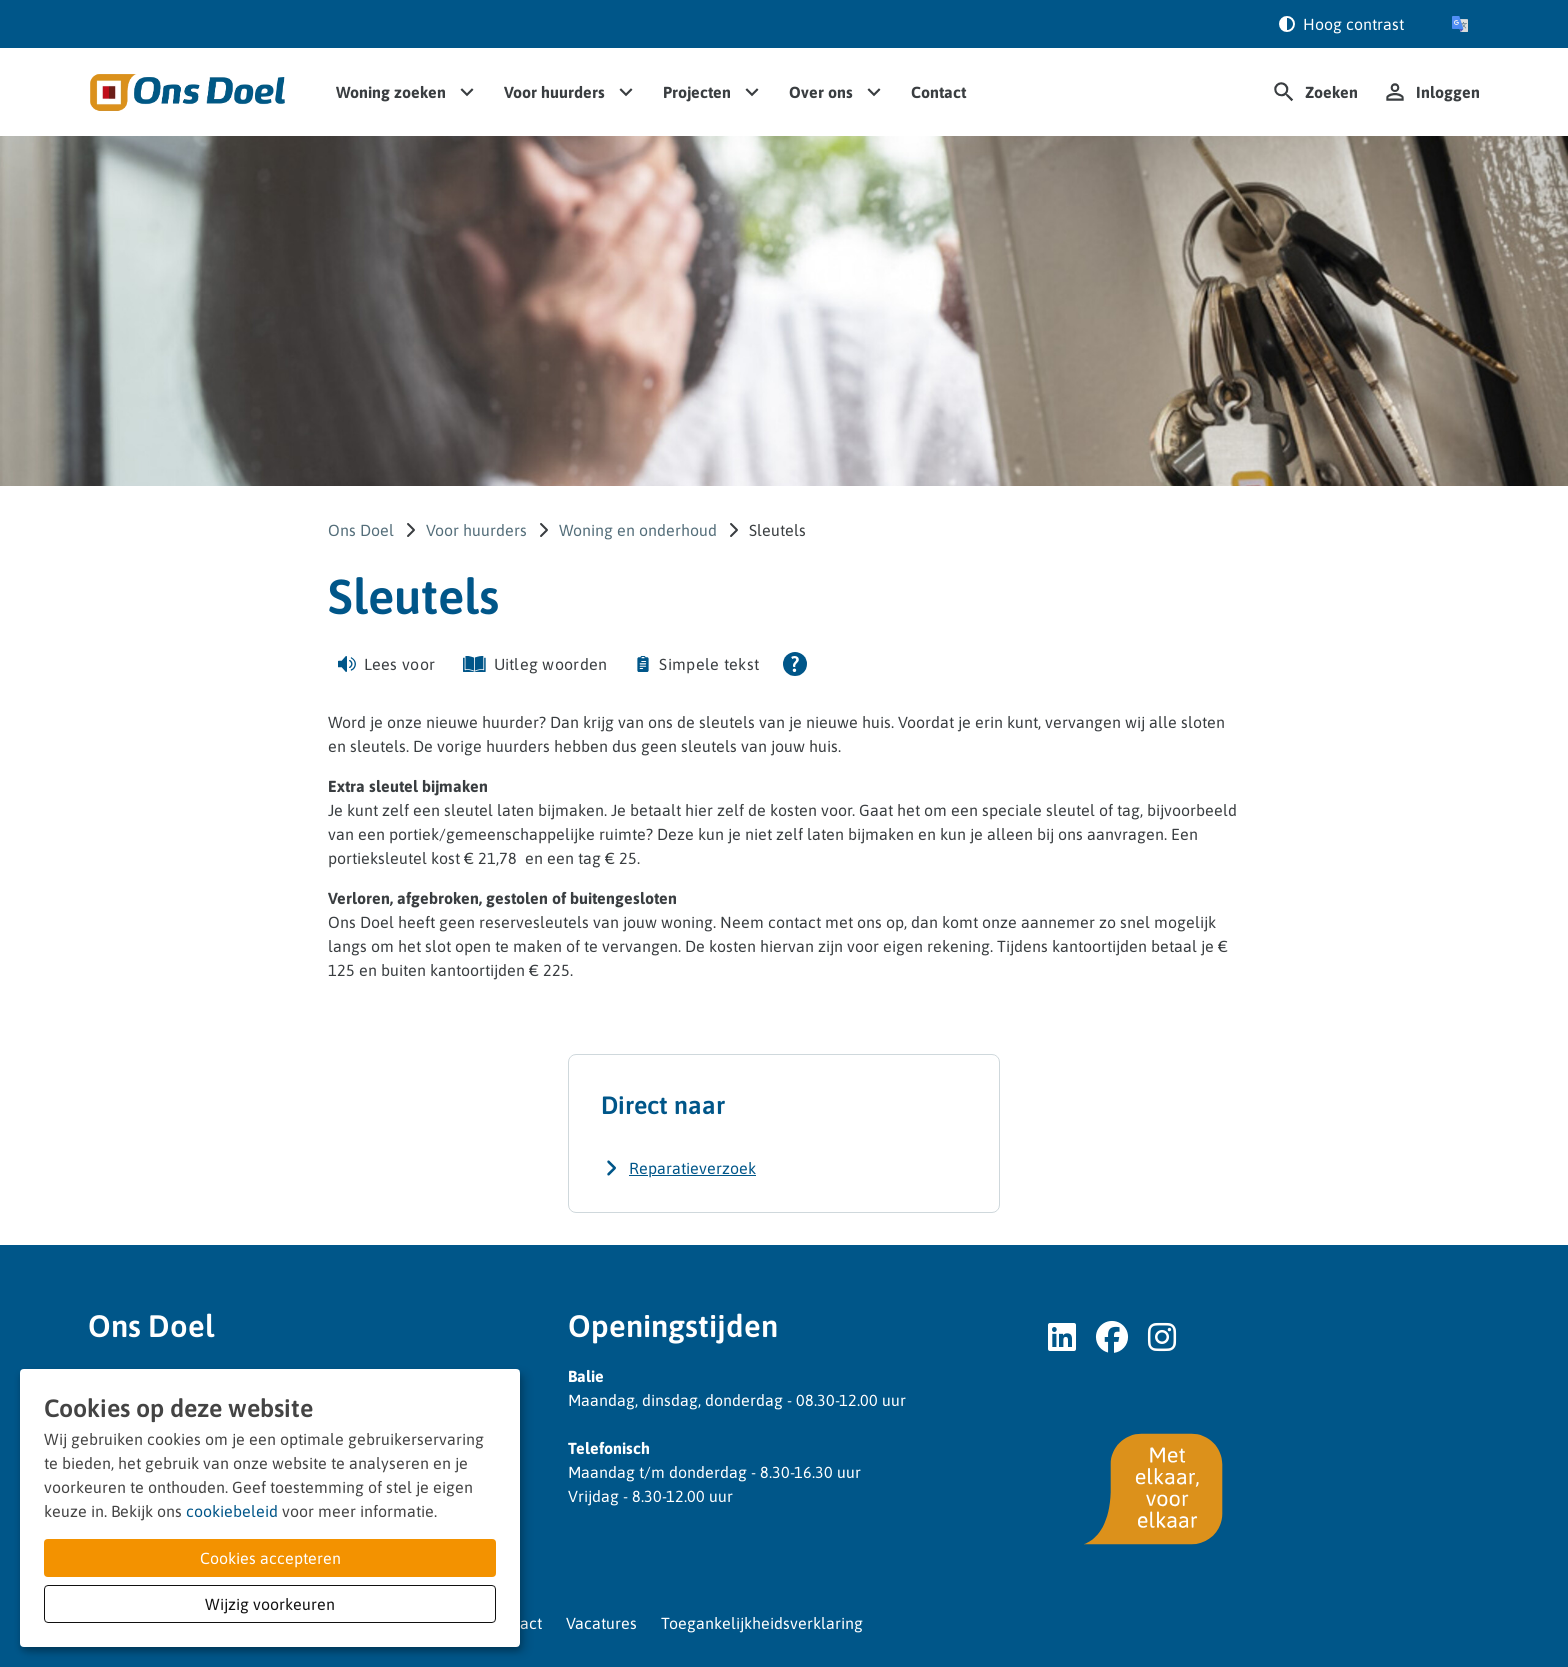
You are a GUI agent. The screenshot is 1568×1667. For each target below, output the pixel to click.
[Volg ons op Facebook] (1112, 1338)
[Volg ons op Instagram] (1162, 1338)
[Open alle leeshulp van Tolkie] (795, 664)
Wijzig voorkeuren (270, 1604)
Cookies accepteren (270, 1558)
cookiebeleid (232, 1511)
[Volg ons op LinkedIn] (1062, 1338)
